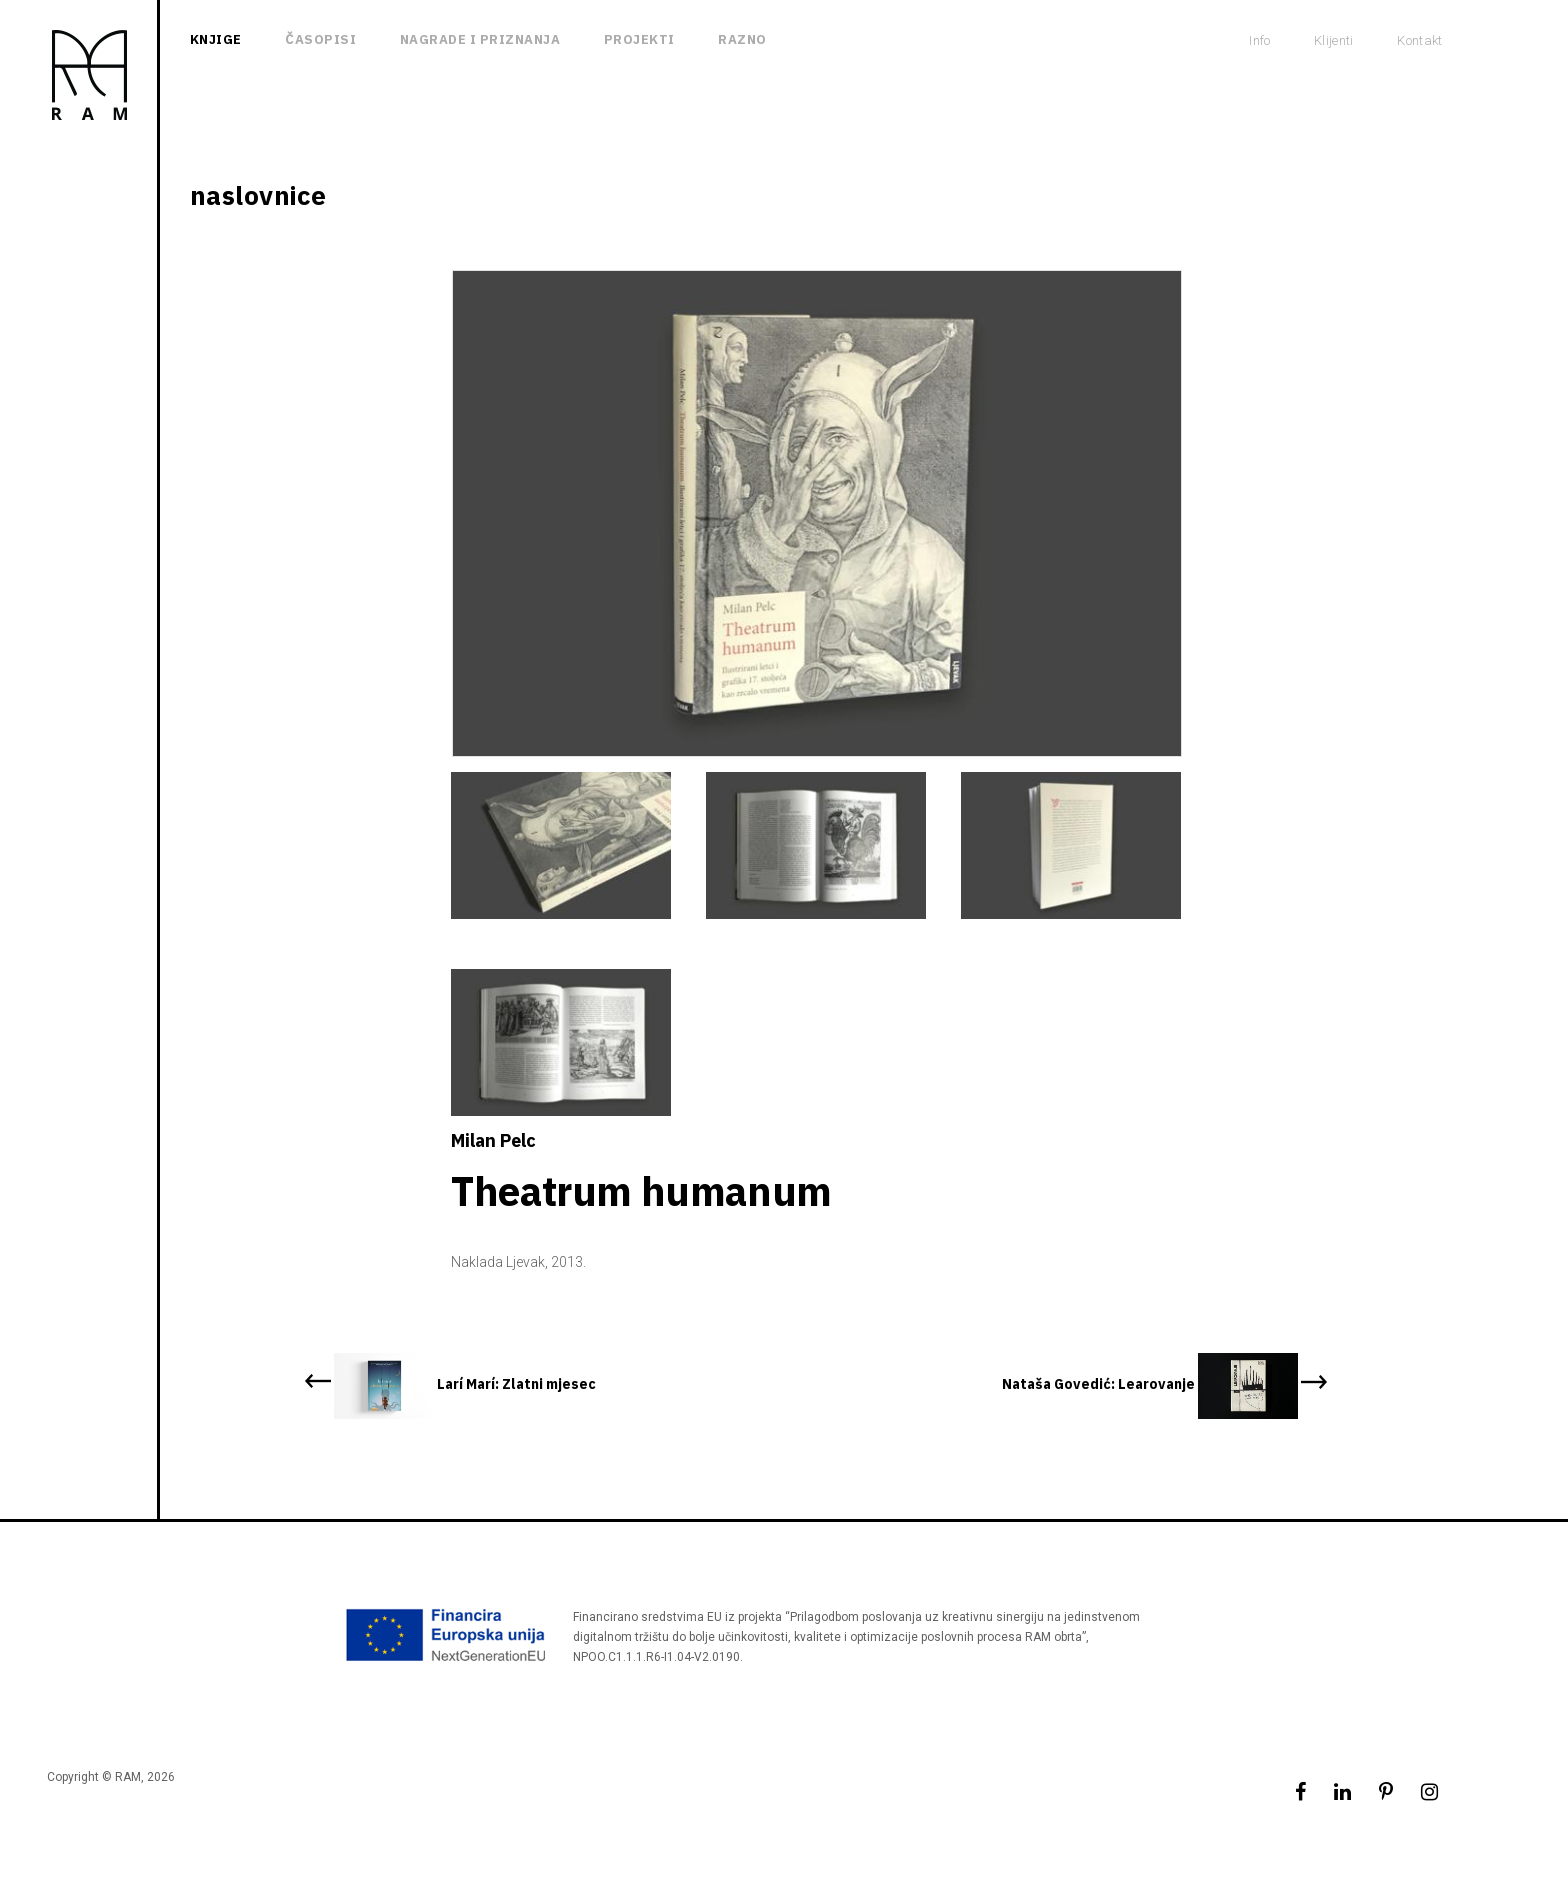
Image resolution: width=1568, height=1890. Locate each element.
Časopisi (320, 39)
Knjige (216, 39)
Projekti (639, 39)
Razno (742, 39)
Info (1259, 40)
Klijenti (1334, 40)
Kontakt (1419, 40)
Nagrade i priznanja (480, 39)
